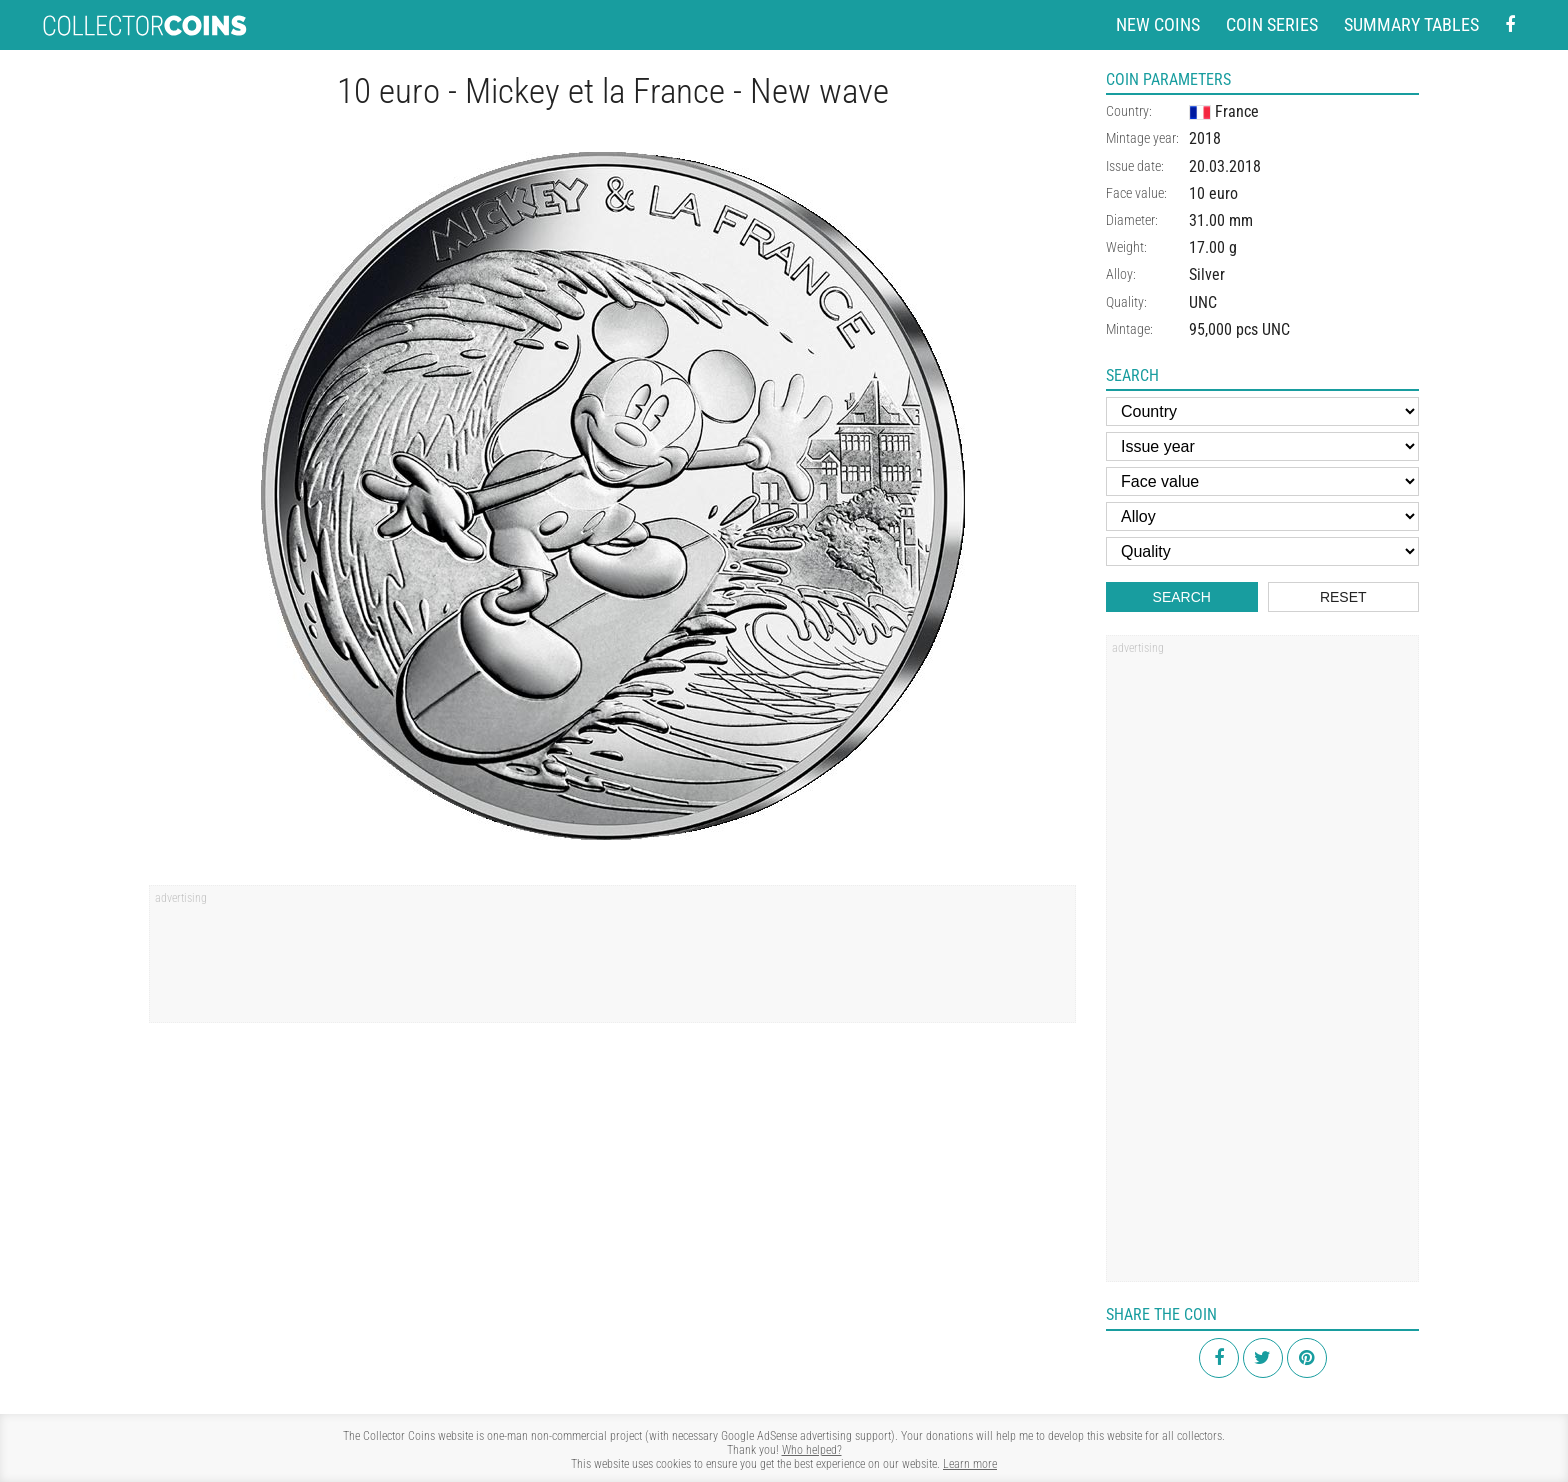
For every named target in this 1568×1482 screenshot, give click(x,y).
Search (1182, 597)
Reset (1343, 597)
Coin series (1272, 24)
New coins (1158, 24)
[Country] (1262, 411)
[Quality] (1262, 551)
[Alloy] (1262, 516)
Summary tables (1411, 24)
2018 (1205, 138)
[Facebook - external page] (1510, 25)
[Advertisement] (612, 961)
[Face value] (1262, 481)
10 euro (1213, 193)
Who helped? (812, 1450)
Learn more (970, 1464)
